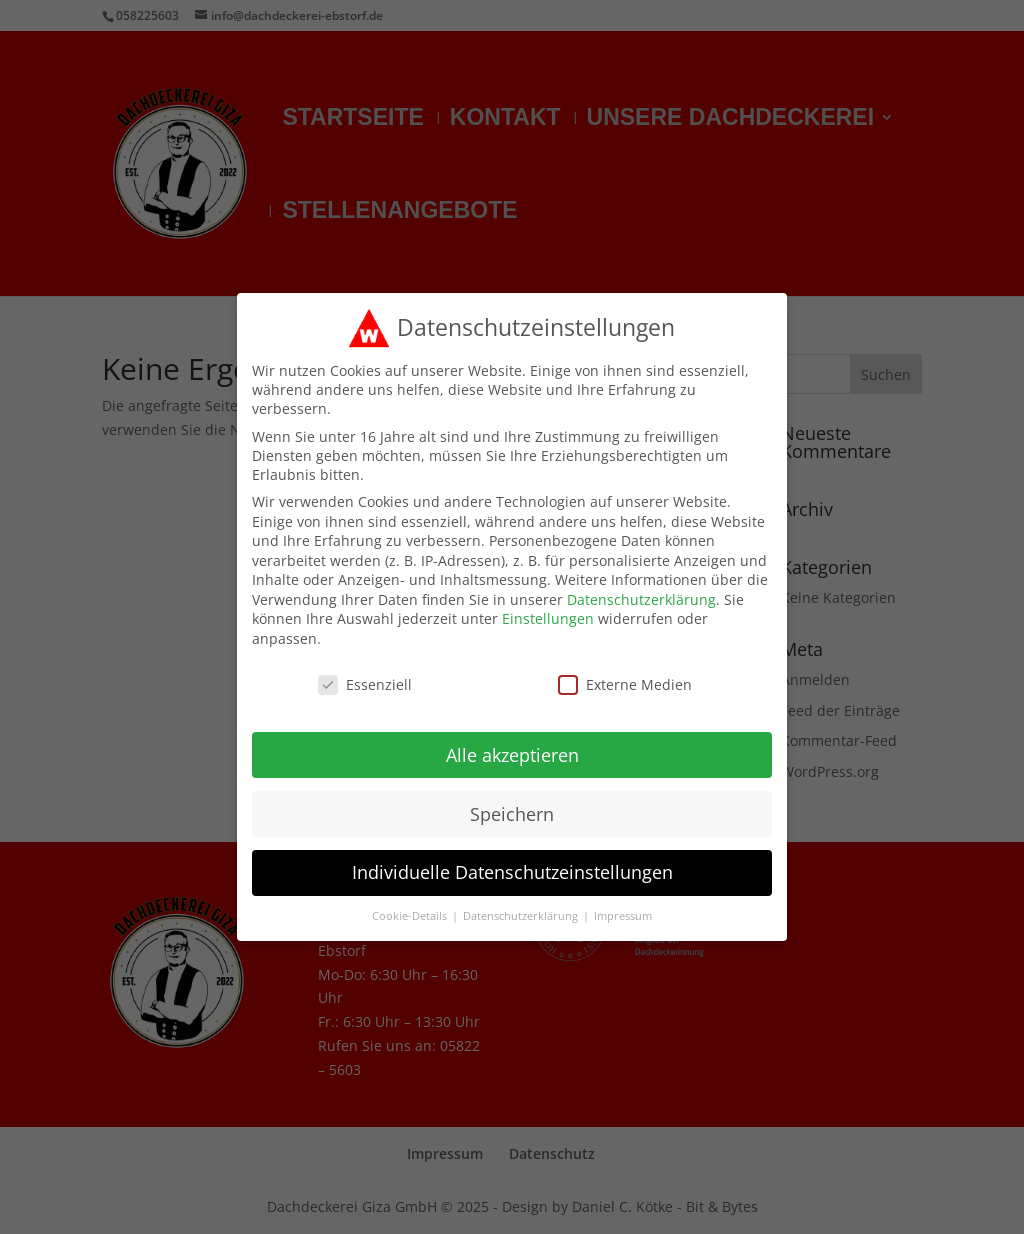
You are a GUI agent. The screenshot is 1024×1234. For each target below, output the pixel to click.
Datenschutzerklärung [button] (522, 910)
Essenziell (365, 677)
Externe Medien (625, 677)
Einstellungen (548, 612)
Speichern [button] (512, 807)
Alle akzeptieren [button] (512, 748)
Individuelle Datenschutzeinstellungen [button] (512, 866)
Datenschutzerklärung (641, 592)
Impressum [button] (623, 910)
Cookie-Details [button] (411, 910)
